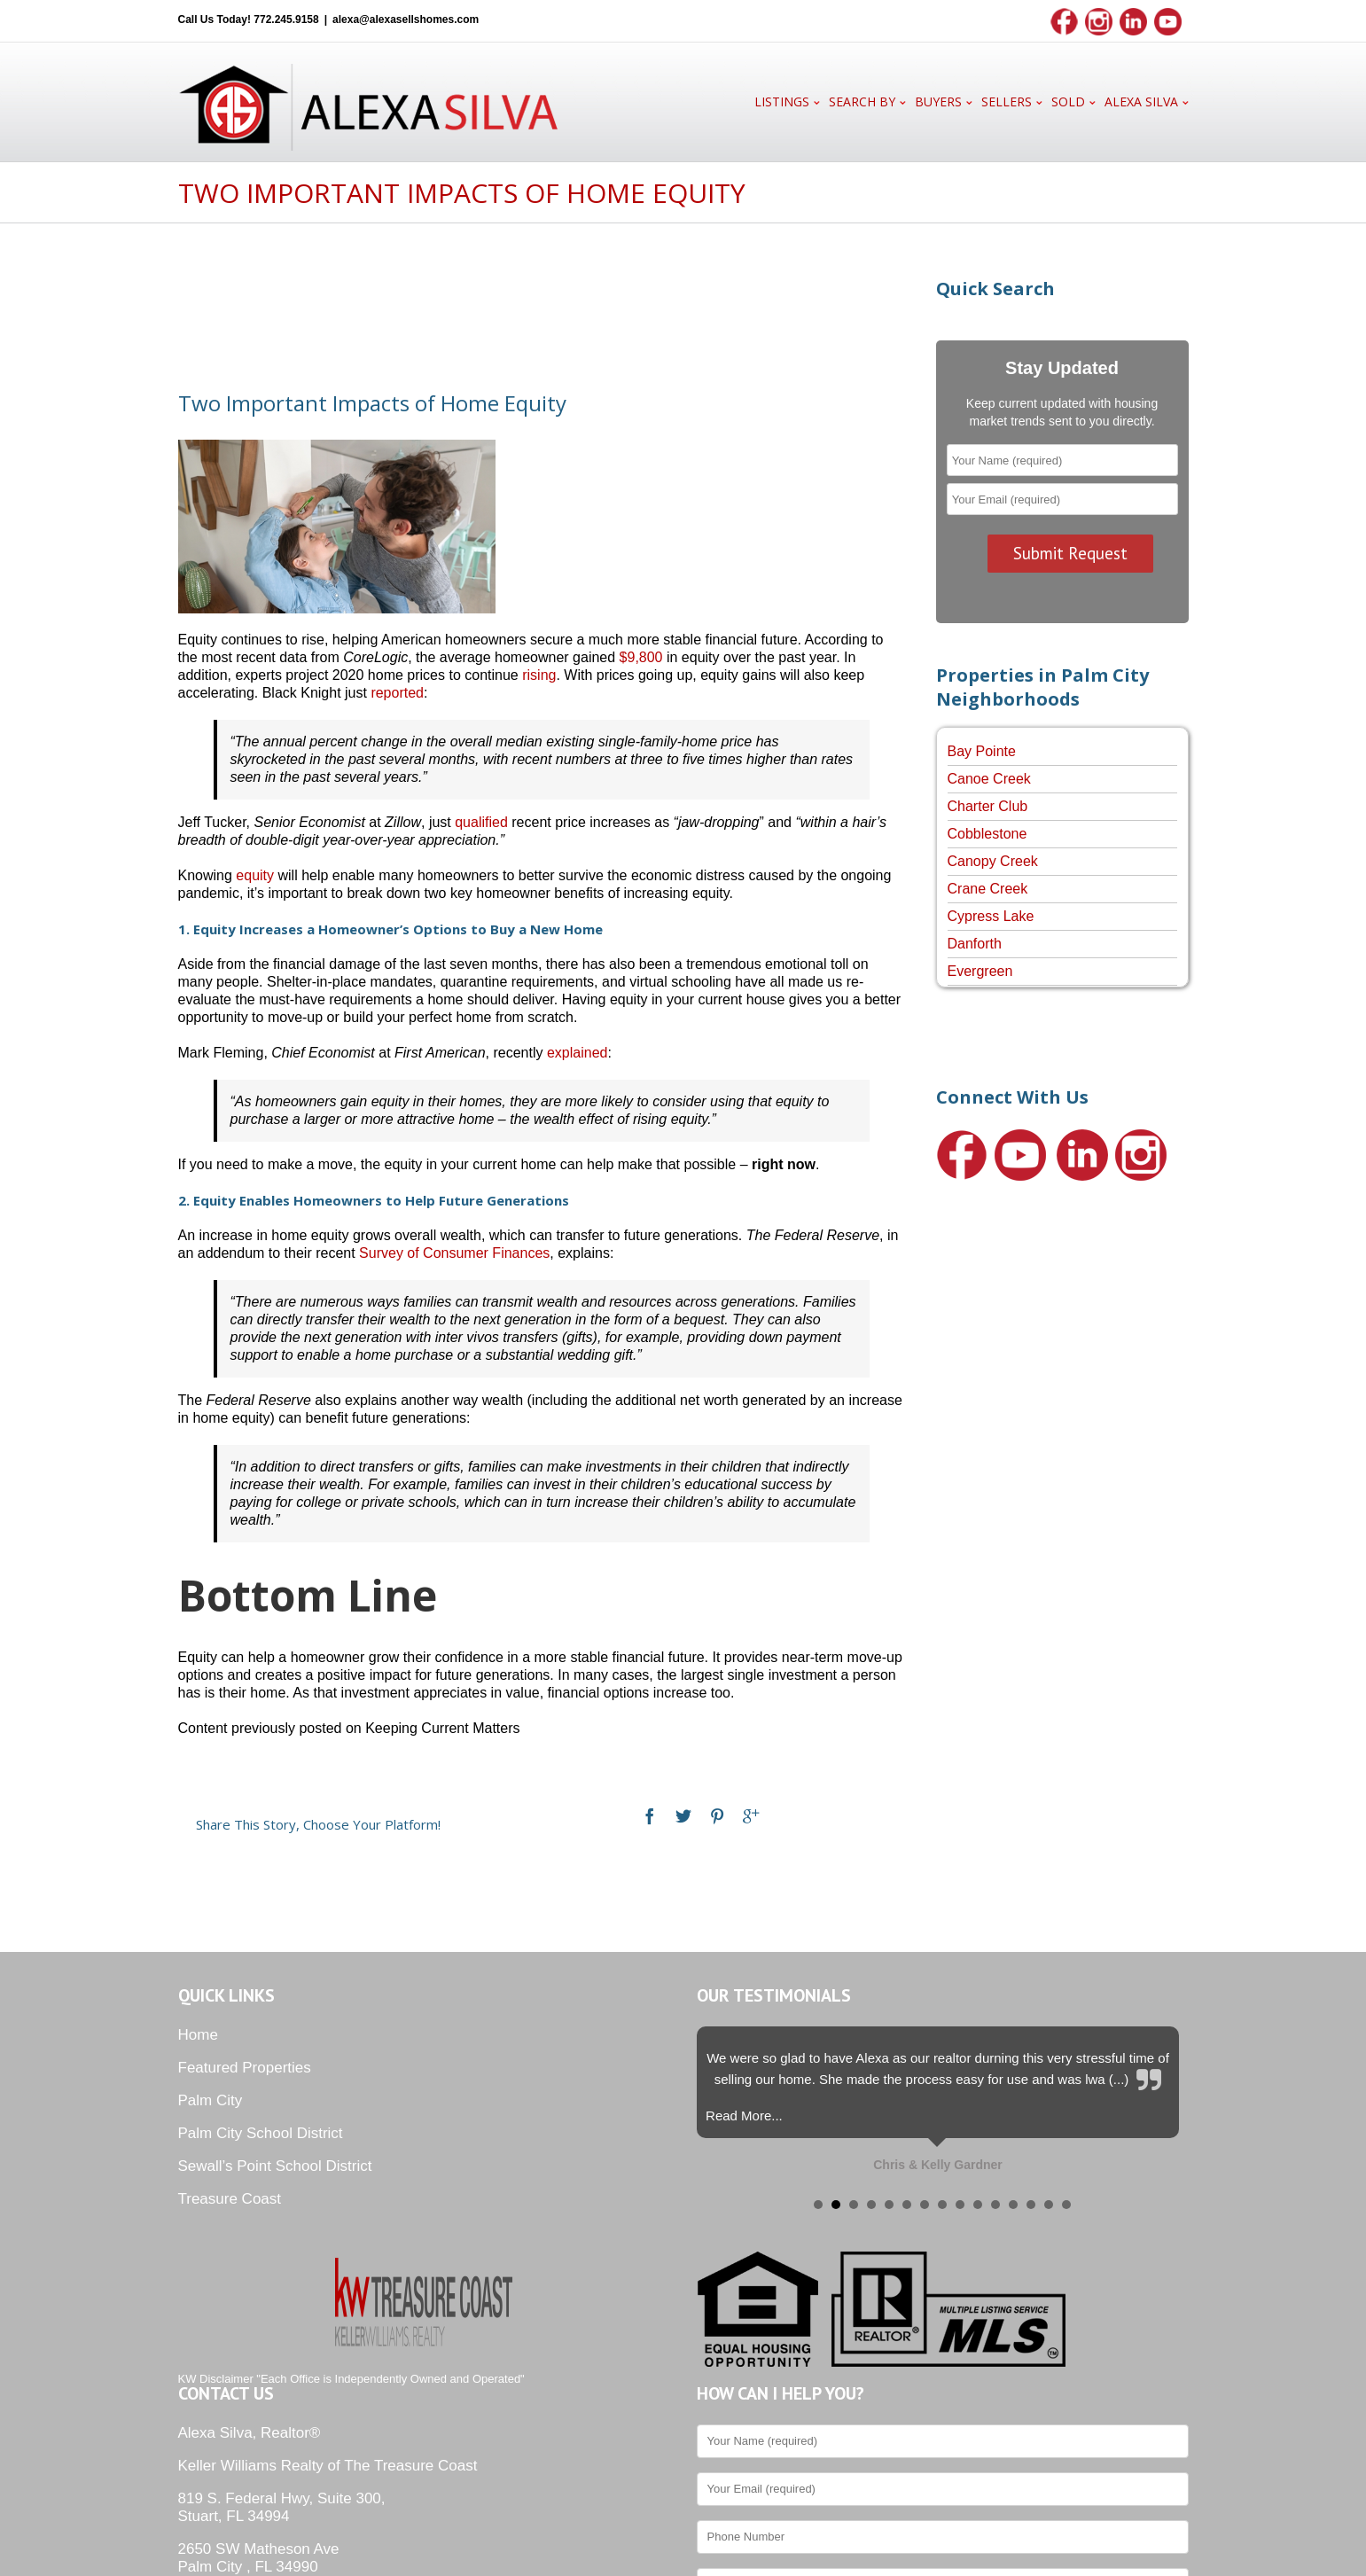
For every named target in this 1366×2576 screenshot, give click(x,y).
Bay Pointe (982, 751)
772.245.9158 (286, 19)
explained (577, 1052)
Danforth (975, 943)
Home (198, 2034)
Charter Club (988, 806)
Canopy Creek (993, 861)
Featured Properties (244, 2067)
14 (1048, 2204)
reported (397, 692)
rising (539, 675)
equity (255, 875)
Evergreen (980, 971)
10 (977, 2204)
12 (1013, 2204)
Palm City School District (260, 2133)
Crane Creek (988, 888)
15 (1066, 2204)
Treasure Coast (230, 2198)
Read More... (744, 2115)
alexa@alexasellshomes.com (405, 19)
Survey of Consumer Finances (454, 1253)
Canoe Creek (989, 778)
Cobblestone (987, 833)
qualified (481, 822)
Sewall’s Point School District (275, 2166)
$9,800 (641, 657)
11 (995, 2204)
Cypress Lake (991, 916)
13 (1030, 2204)
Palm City (210, 2100)
